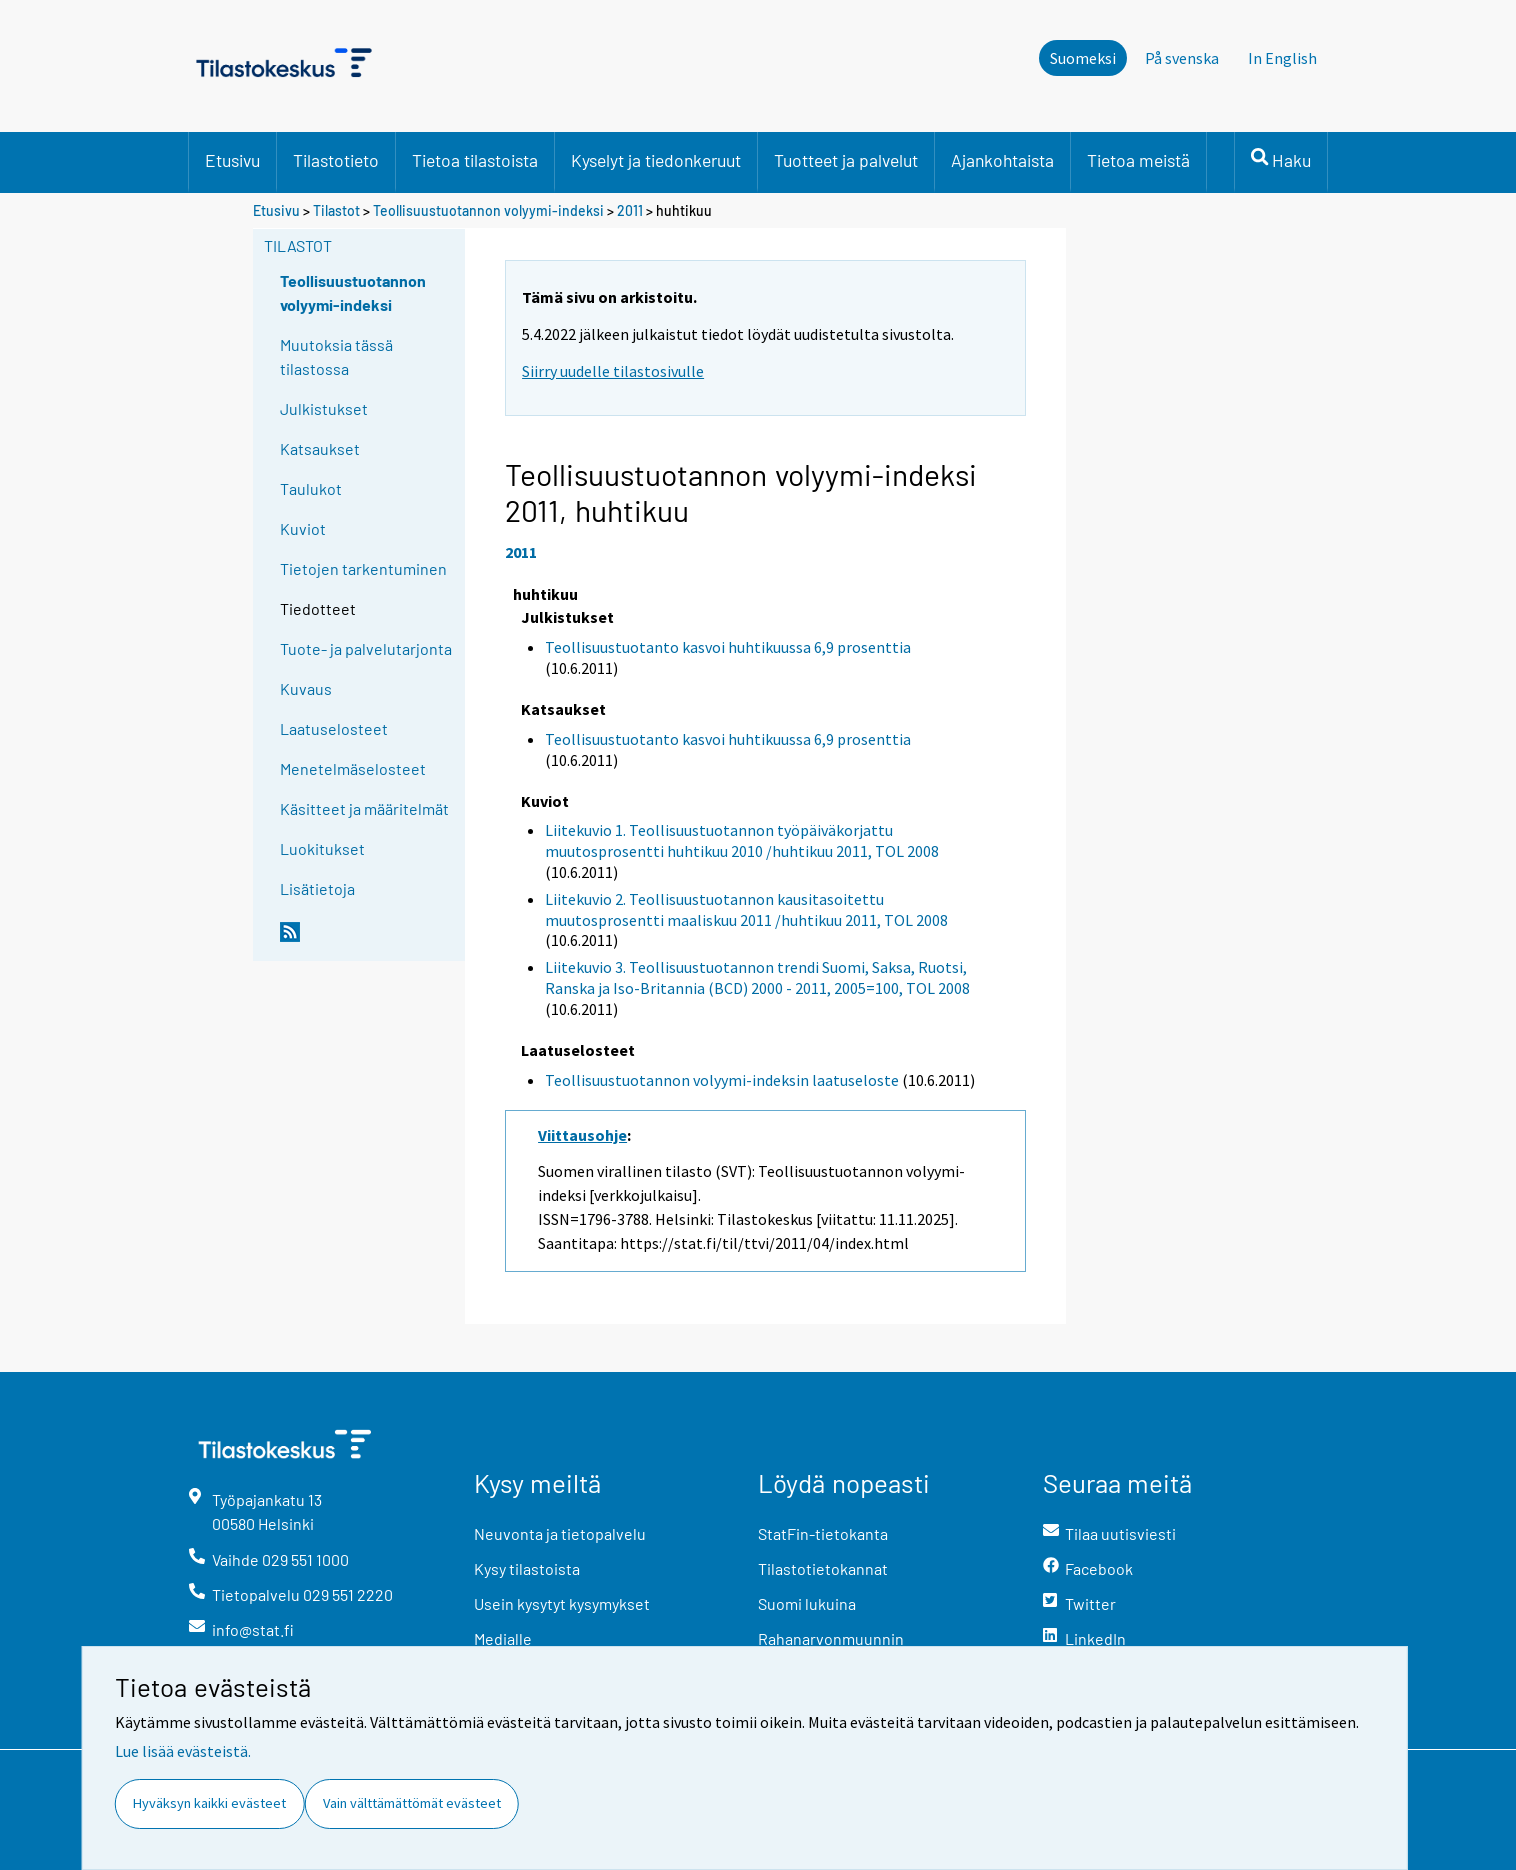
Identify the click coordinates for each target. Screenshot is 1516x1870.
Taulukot (311, 488)
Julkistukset (324, 408)
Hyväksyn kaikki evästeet (209, 1803)
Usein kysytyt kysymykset (562, 1603)
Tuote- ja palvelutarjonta (366, 648)
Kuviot (303, 528)
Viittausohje (582, 1135)
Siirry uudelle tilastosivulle (613, 371)
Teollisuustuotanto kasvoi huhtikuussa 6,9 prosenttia (728, 647)
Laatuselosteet (334, 728)
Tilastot (336, 210)
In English (1282, 58)
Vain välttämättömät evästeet (412, 1803)
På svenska (1182, 58)
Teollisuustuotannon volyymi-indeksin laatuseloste (722, 1080)
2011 (630, 210)
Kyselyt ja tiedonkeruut (656, 160)
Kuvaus (306, 688)
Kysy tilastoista (527, 1568)
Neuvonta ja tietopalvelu (560, 1533)
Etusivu (232, 160)
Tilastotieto (336, 160)
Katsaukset (320, 448)
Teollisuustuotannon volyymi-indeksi (490, 210)
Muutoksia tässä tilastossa (336, 356)
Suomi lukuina (807, 1603)
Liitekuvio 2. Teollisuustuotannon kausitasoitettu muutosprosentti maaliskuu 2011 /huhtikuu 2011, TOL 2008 (746, 909)
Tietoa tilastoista (475, 160)
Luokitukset (322, 848)
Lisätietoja (317, 888)
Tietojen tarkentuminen (363, 568)
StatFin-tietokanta (823, 1533)
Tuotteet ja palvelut (846, 160)
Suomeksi (1083, 58)
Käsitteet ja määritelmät (364, 808)
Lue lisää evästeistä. (183, 1751)
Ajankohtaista (1002, 160)
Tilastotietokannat (823, 1568)
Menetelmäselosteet (353, 768)
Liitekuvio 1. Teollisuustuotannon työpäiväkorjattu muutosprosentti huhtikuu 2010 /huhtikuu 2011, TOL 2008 (742, 840)
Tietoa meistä (1138, 160)
